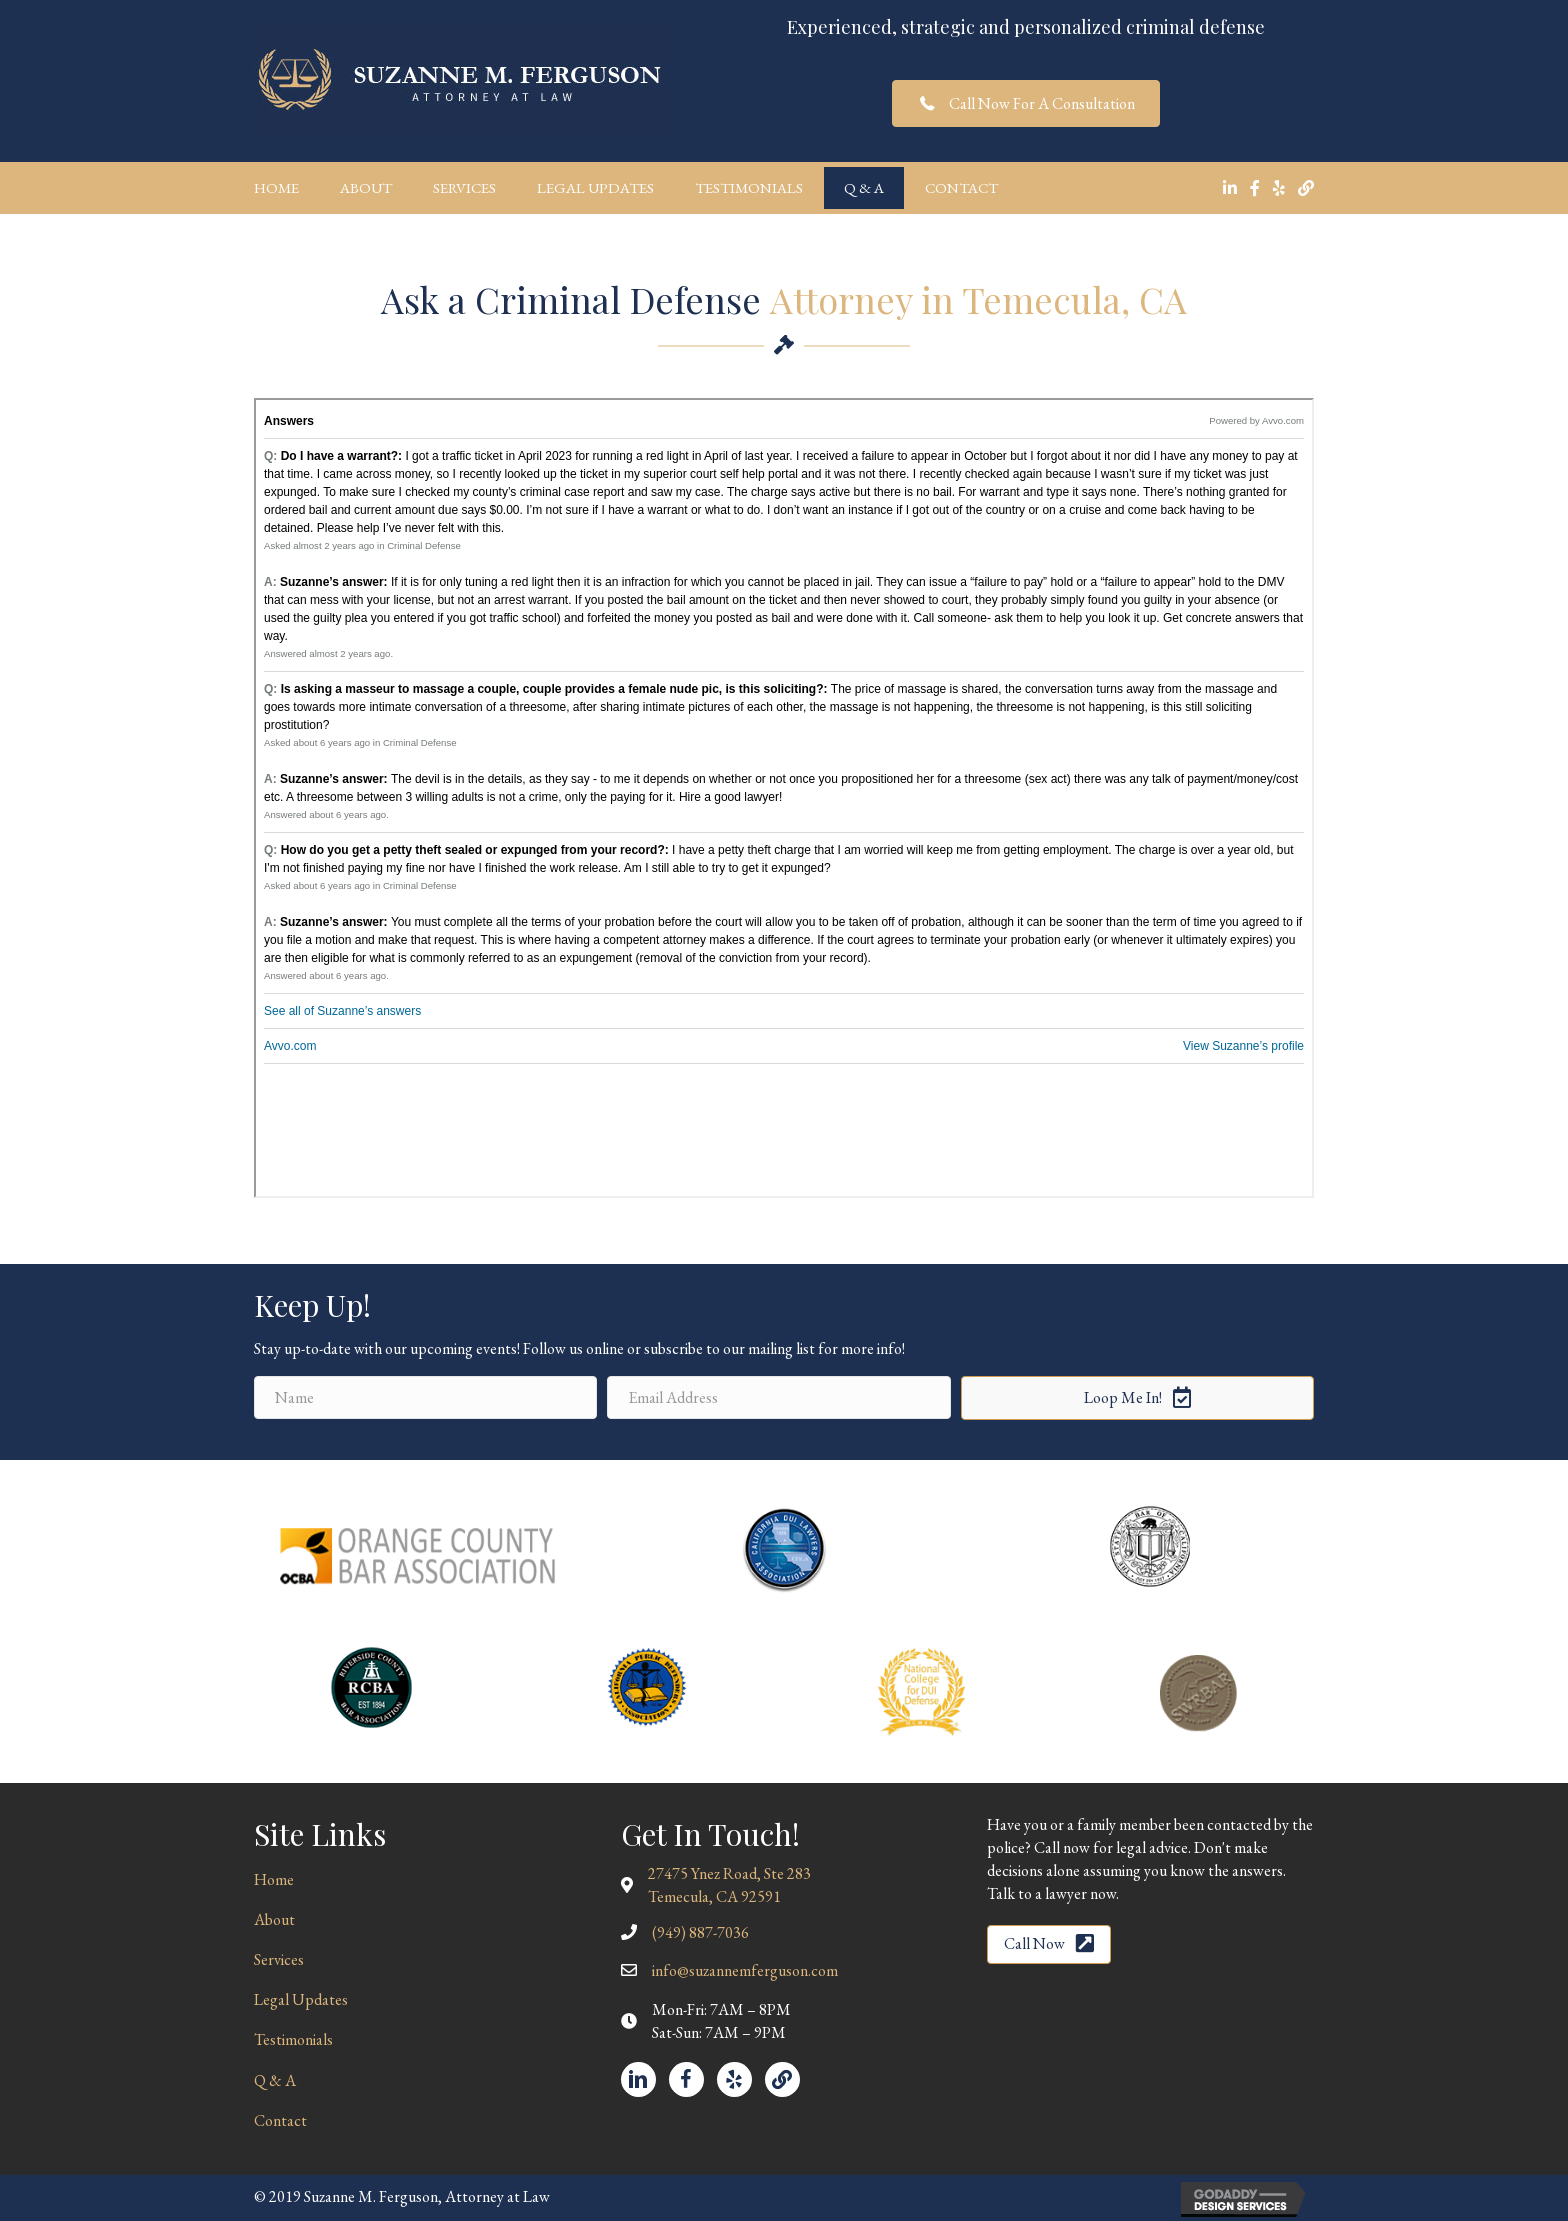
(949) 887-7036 (700, 1932)
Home (276, 187)
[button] (1026, 103)
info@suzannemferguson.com (745, 1970)
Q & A (864, 187)
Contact (961, 187)
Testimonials (749, 187)
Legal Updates (595, 187)
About (366, 187)
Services (464, 187)
